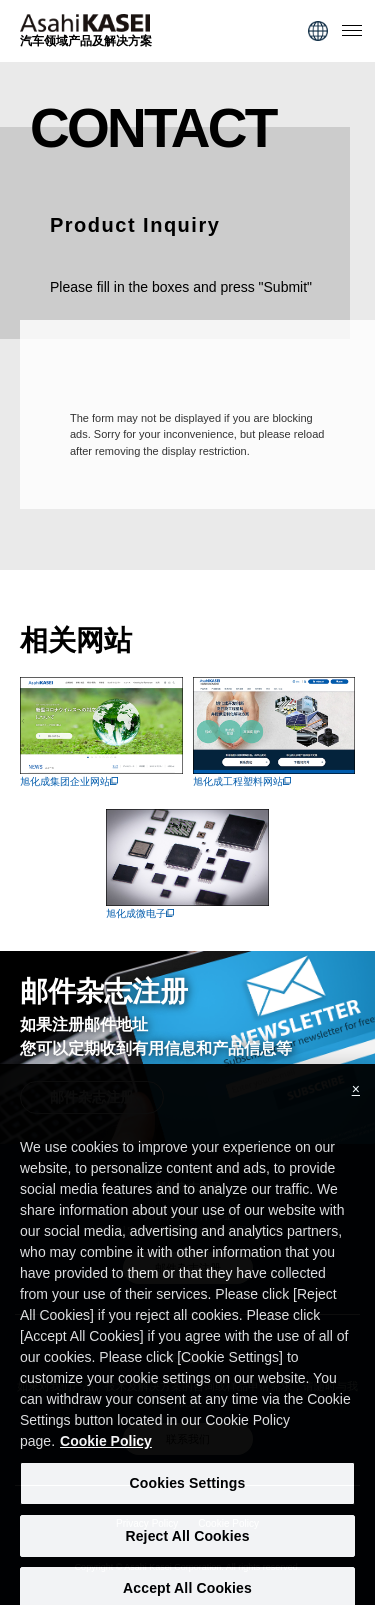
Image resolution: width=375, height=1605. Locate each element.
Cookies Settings (188, 1494)
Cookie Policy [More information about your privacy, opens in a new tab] (106, 1452)
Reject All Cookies (187, 1546)
